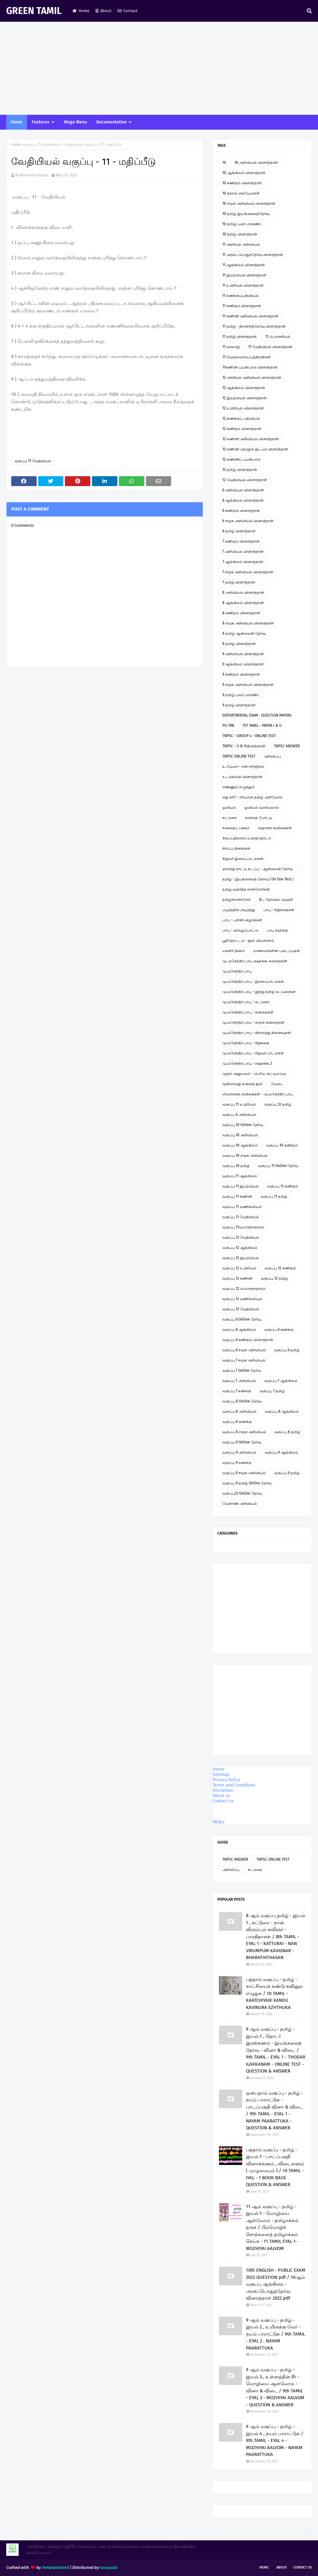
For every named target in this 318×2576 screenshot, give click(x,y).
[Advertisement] (159, 68)
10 (224, 162)
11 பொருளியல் (277, 336)
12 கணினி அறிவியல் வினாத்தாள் (250, 439)
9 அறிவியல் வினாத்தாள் (243, 654)
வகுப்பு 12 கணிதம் (280, 1268)
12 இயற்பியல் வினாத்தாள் (244, 398)
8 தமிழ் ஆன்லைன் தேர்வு (244, 633)
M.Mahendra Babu (31, 175)
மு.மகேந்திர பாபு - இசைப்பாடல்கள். (253, 981)
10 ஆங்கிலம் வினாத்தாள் (244, 173)
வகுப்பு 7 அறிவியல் (239, 1381)
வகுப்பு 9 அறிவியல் (239, 1452)
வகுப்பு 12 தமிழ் (277, 1104)
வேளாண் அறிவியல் (239, 1503)
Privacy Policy (226, 1779)
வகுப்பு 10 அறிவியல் (240, 1135)
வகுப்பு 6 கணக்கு (278, 1329)
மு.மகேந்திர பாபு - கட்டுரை (245, 1002)
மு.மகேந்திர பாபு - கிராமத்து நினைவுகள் (256, 1033)
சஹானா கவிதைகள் (275, 828)
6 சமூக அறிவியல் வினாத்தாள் (248, 521)
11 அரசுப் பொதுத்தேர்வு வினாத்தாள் (252, 255)
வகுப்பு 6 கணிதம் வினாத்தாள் (247, 1340)
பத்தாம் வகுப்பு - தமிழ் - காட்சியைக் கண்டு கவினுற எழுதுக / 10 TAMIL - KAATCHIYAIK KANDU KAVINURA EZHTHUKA (274, 1993)
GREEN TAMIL (33, 10)
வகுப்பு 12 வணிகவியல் (242, 1299)
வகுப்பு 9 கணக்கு (237, 1462)
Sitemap (221, 1774)
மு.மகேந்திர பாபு (237, 971)
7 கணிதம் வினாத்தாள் (241, 541)
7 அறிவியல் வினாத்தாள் (243, 551)
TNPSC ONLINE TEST (238, 756)
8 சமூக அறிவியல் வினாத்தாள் (248, 623)
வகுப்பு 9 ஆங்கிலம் (281, 1452)
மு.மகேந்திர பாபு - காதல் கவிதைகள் (253, 1022)
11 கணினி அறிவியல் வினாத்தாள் (250, 316)
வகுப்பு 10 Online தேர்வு (242, 1125)
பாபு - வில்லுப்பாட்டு (240, 930)
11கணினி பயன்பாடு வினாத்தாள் (250, 367)
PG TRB (228, 725)
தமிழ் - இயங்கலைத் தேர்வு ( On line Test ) (257, 879)
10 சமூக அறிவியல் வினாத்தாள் (248, 203)
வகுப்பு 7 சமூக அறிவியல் (244, 1360)
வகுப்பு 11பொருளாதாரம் (243, 1227)
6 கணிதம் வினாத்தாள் (241, 510)
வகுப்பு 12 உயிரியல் (239, 1268)
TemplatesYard (55, 2567)
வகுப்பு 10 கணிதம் (282, 1145)
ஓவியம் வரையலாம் (261, 807)
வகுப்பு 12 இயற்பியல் (240, 1258)
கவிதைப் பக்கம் (236, 828)
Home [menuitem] (16, 122)
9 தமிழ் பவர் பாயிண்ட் (241, 695)
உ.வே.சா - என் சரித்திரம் (243, 766)
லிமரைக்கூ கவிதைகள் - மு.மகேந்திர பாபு (257, 1094)
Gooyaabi (109, 2567)
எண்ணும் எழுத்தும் (238, 787)
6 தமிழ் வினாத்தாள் (239, 531)
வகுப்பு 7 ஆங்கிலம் (281, 1381)
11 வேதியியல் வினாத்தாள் (270, 347)
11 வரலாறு (231, 347)
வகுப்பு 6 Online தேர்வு (241, 1319)
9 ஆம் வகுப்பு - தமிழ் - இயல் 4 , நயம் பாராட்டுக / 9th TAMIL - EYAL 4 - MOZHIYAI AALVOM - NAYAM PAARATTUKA (274, 2440)
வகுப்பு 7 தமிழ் (272, 1391)
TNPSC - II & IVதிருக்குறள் (244, 746)
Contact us (223, 1801)
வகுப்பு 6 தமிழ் (287, 1350)
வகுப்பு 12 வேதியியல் (240, 1237)
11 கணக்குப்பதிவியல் (240, 295)
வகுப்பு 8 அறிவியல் (239, 1411)
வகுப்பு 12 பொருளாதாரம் (244, 1288)
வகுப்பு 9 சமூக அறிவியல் (244, 1473)
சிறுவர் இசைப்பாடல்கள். (243, 858)
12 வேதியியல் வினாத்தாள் (244, 480)
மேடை (277, 1084)
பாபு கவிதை (277, 930)
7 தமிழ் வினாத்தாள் (238, 582)
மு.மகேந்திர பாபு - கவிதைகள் (248, 1012)
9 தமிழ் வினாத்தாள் (239, 705)
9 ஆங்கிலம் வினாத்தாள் (243, 664)
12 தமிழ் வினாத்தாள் (239, 469)
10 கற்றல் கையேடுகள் (241, 193)
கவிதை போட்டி (258, 818)
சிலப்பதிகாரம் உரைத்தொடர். (246, 838)
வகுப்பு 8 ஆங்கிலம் (282, 1411)
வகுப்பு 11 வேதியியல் (42, 144)
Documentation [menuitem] (111, 122)
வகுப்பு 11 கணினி (237, 1196)
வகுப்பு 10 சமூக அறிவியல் (245, 1155)
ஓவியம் (229, 807)
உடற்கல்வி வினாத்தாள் (242, 777)
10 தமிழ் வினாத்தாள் (239, 234)
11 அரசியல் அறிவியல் (241, 244)
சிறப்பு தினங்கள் (236, 848)
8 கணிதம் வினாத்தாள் (241, 613)
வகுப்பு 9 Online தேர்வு (241, 1442)
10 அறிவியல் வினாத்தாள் (256, 162)
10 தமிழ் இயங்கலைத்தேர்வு (246, 214)
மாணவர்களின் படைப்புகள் (276, 951)
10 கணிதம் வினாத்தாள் (242, 183)
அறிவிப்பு (272, 756)
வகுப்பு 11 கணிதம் (282, 1186)
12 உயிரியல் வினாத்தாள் (243, 408)
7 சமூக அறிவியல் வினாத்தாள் (247, 572)
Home (80, 10)
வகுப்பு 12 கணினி (237, 1278)
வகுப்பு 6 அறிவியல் (239, 1114)
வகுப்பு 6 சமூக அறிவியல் (244, 1350)
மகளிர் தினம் (233, 951)
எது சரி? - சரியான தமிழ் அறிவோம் (252, 797)
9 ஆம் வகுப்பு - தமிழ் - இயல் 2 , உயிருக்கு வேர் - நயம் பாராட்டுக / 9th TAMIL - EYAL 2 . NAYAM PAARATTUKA (275, 2334)
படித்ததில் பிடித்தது (238, 910)
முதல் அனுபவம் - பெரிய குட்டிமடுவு (254, 1073)
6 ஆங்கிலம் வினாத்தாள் (243, 500)
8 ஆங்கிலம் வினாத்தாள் (243, 603)
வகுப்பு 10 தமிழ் (236, 1166)
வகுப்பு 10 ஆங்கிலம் (240, 1145)
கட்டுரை (229, 818)
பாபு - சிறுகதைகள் (278, 910)
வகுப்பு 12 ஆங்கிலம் (239, 1248)
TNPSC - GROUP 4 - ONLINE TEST (249, 736)
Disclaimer (223, 1790)
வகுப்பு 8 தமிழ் (287, 1432)
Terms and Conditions (234, 1785)
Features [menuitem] (40, 122)
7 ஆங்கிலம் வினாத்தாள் (242, 562)
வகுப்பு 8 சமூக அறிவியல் (244, 1432)
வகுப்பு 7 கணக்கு (236, 1391)
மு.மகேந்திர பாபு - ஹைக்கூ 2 (247, 1063)
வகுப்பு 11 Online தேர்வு (278, 1166)
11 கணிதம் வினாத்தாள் (241, 306)
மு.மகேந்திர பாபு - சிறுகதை (245, 1043)
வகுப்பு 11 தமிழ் (274, 1196)
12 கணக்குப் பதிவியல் (241, 418)
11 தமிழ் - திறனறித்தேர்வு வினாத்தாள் (254, 326)
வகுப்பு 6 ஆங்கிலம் (239, 1329)
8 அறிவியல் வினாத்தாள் (243, 592)
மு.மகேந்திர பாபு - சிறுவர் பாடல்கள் (253, 1053)
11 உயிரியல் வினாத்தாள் (243, 285)
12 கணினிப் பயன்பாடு (241, 459)
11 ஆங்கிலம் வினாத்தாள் (243, 265)
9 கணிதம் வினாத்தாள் (241, 674)
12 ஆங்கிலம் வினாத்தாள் (243, 388)
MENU (218, 1822)
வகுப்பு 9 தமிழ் (287, 1473)
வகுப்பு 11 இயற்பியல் (240, 1186)
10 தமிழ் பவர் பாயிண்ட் (242, 224)
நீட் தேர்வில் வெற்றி (276, 899)
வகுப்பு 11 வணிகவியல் (242, 1207)
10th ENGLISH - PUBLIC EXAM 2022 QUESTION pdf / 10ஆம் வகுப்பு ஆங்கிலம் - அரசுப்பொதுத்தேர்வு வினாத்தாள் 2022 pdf (275, 2284)
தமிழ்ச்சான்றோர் (236, 899)
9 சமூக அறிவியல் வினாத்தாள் (248, 684)
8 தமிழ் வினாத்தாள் (239, 644)
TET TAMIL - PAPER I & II (262, 725)
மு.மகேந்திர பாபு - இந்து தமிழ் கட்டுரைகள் (259, 992)
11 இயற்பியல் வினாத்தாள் (244, 275)
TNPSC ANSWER (287, 746)
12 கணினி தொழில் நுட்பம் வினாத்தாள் (255, 449)
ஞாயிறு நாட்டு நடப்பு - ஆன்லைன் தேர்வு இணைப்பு (257, 870)
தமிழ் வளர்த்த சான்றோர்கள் (246, 889)
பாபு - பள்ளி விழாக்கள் (242, 920)
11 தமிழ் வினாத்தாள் (239, 336)
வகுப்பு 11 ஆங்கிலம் (239, 1176)
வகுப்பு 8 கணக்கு (237, 1422)
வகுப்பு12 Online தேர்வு (242, 1493)
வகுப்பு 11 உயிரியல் (239, 1104)
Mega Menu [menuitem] (75, 122)
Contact (128, 10)
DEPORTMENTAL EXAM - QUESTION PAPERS (257, 715)
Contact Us (302, 2567)
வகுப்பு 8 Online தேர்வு (241, 1401)
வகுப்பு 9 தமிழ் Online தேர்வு (246, 1483)
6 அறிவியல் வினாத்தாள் (243, 490)
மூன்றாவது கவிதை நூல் (242, 1084)
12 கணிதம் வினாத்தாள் (241, 429)
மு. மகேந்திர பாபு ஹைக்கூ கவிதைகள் (254, 961)
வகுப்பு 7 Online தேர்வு (241, 1370)
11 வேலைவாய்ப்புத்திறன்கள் (246, 357)
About (103, 10)
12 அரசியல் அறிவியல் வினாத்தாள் (251, 377)
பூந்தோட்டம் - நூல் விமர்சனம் (248, 940)
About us (221, 1795)
